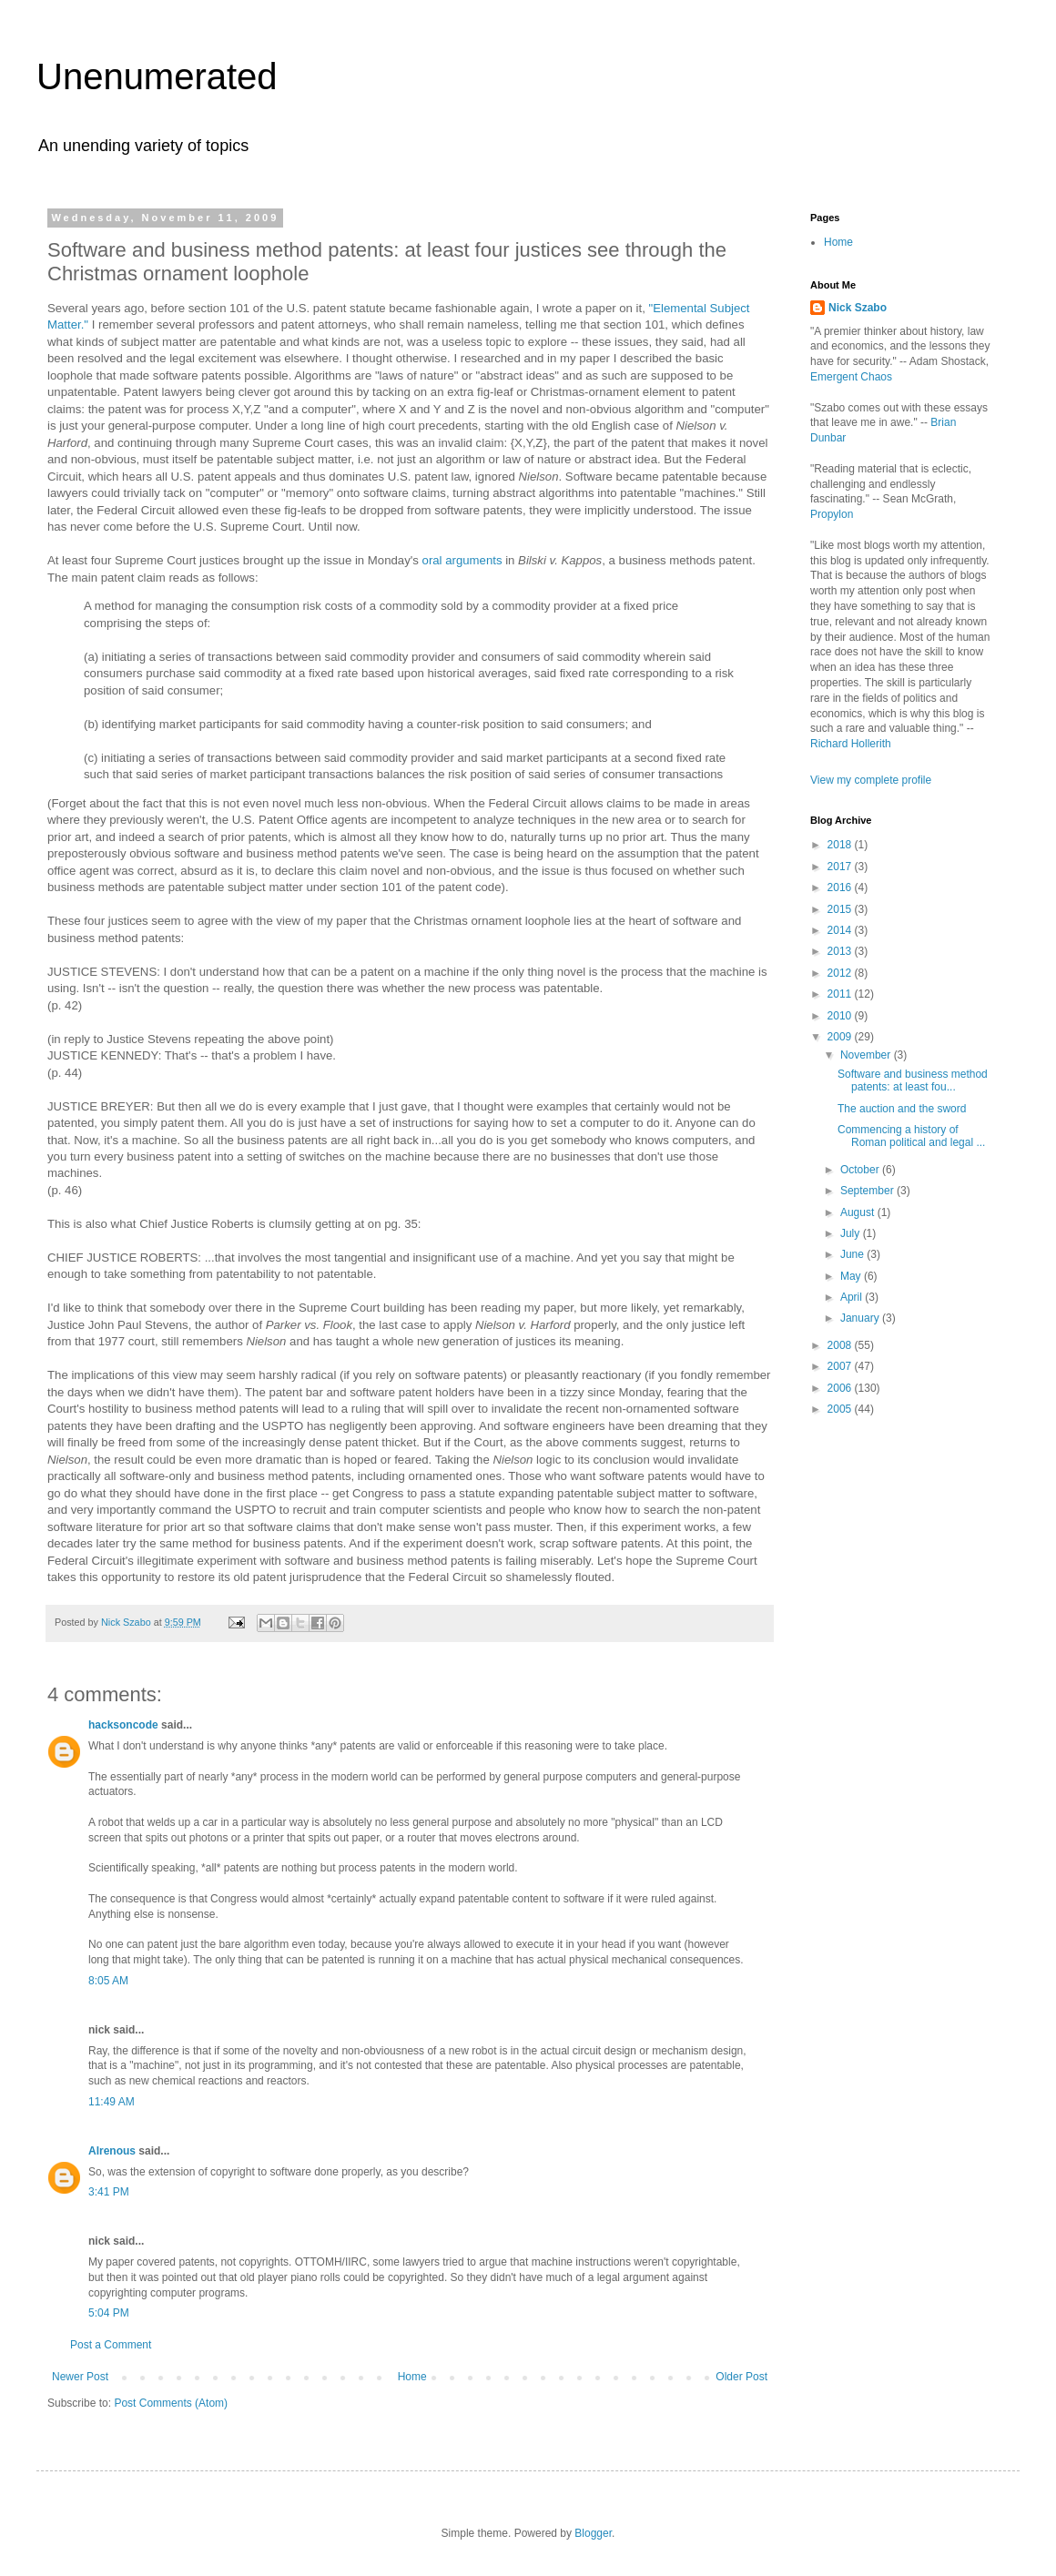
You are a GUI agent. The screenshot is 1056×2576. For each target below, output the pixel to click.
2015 (841, 909)
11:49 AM (111, 2101)
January (861, 1318)
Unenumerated (157, 76)
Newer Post (80, 2376)
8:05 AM (108, 1980)
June (853, 1254)
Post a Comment (110, 2344)
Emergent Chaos (851, 376)
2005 (841, 1409)
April (852, 1297)
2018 (841, 844)
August (859, 1212)
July (851, 1233)
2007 (841, 1366)
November (867, 1055)
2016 (841, 887)
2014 (841, 930)
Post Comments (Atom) (171, 2403)
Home (412, 2376)
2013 (841, 951)
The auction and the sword (902, 1108)
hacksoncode (123, 1725)
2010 (841, 1015)
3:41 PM (108, 2192)
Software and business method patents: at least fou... (913, 1080)
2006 (841, 1388)
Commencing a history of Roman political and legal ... (911, 1136)
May (852, 1276)
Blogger (593, 2533)
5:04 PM (108, 2313)
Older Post (741, 2376)
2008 (841, 1345)
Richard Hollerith (850, 743)
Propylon (831, 514)
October (861, 1169)
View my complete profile (870, 780)
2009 (841, 1036)
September (868, 1190)
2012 (841, 973)
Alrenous (112, 2151)
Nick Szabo (857, 307)
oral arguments (462, 560)
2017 (841, 866)
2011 (841, 994)
